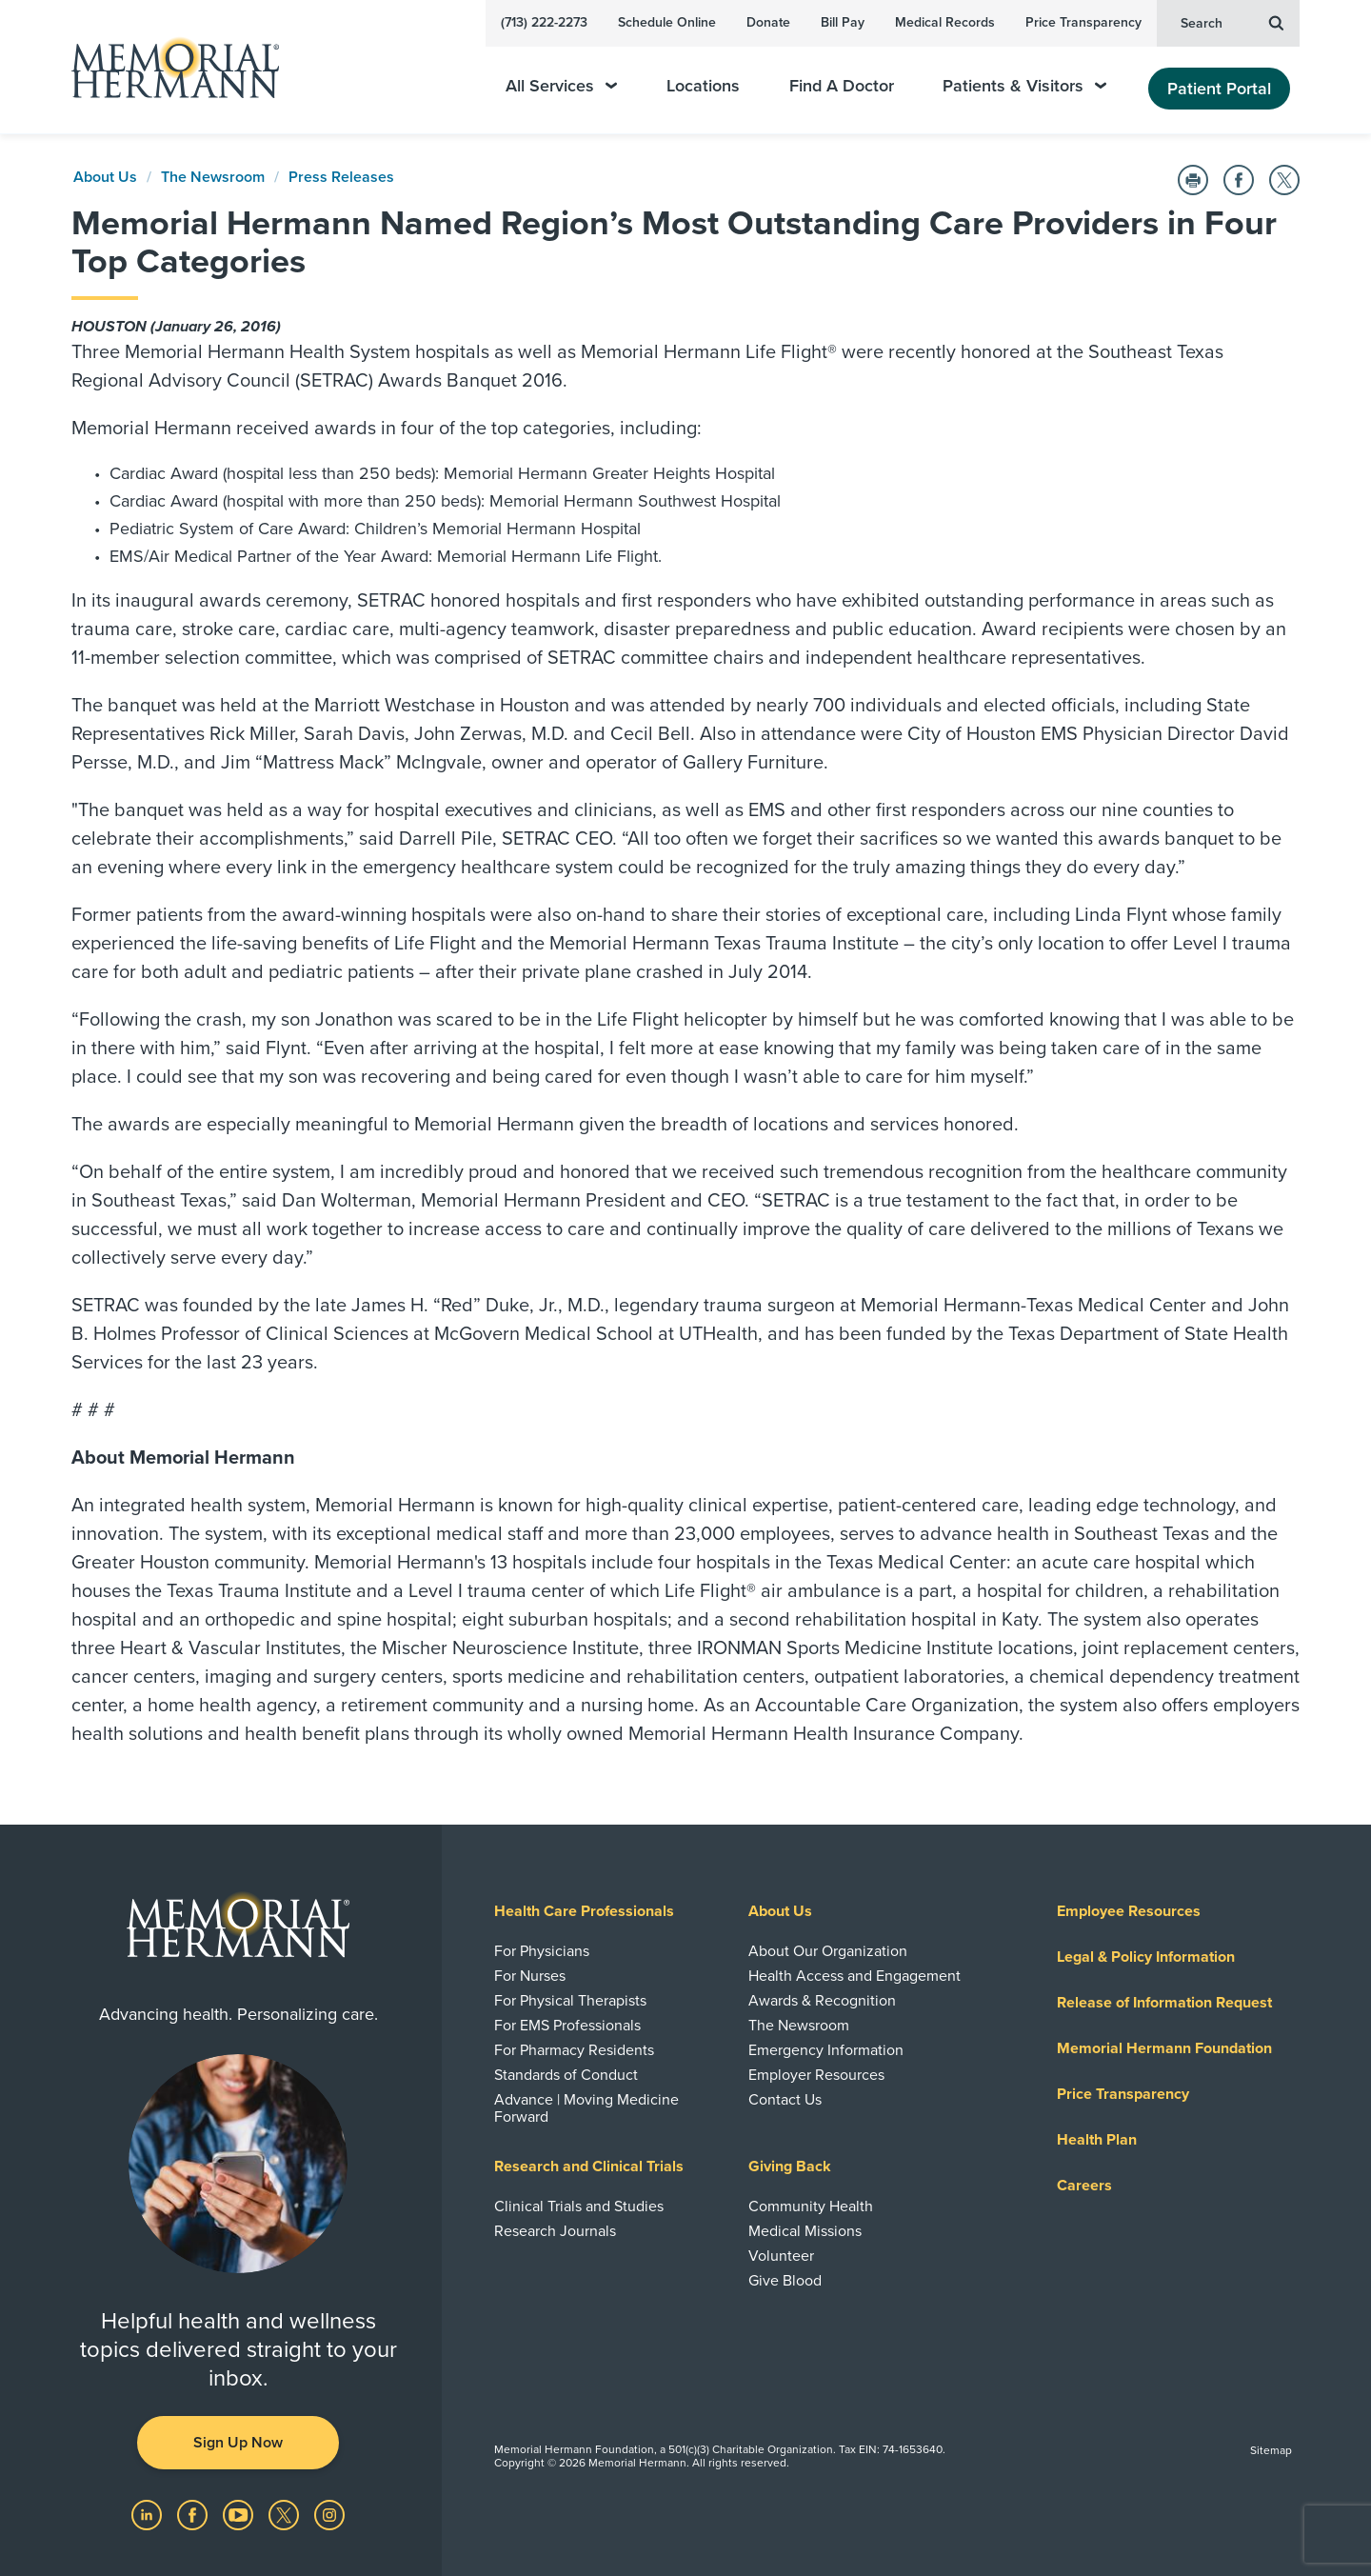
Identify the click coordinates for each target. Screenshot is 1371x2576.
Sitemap (1271, 2450)
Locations (703, 86)
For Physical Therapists (570, 2000)
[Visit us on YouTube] (240, 2514)
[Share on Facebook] (1238, 180)
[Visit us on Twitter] (285, 2514)
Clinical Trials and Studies (579, 2206)
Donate (768, 22)
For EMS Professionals (567, 2025)
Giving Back (789, 2166)
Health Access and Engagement (854, 1976)
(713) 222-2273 (544, 22)
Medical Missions (805, 2231)
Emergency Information (826, 2050)
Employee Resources (1129, 1911)
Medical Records (945, 22)
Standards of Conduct (566, 2075)
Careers (1084, 2185)
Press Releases (341, 177)
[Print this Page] (1193, 180)
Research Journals (555, 2231)
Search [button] (1232, 21)
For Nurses (530, 1976)
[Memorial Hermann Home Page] (166, 67)
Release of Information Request (1164, 2002)
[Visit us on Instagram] (329, 2514)
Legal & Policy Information (1146, 1957)
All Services (561, 86)
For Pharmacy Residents (574, 2050)
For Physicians (541, 1951)
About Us (105, 177)
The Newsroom (213, 177)
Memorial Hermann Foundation (1164, 2048)
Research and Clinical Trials (589, 2166)
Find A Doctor (841, 86)
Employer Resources (816, 2075)
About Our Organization (827, 1951)
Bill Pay (842, 22)
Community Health (810, 2206)
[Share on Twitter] (1284, 180)
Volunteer (781, 2256)
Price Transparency (1083, 22)
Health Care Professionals (584, 1911)
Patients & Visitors (1024, 86)
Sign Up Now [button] (238, 2442)
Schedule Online (667, 22)
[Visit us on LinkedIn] (148, 2514)
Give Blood (785, 2280)
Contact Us (785, 2099)
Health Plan (1097, 2139)
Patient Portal (1219, 88)
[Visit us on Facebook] (194, 2514)
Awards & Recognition (822, 2000)
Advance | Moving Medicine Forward (586, 2108)
